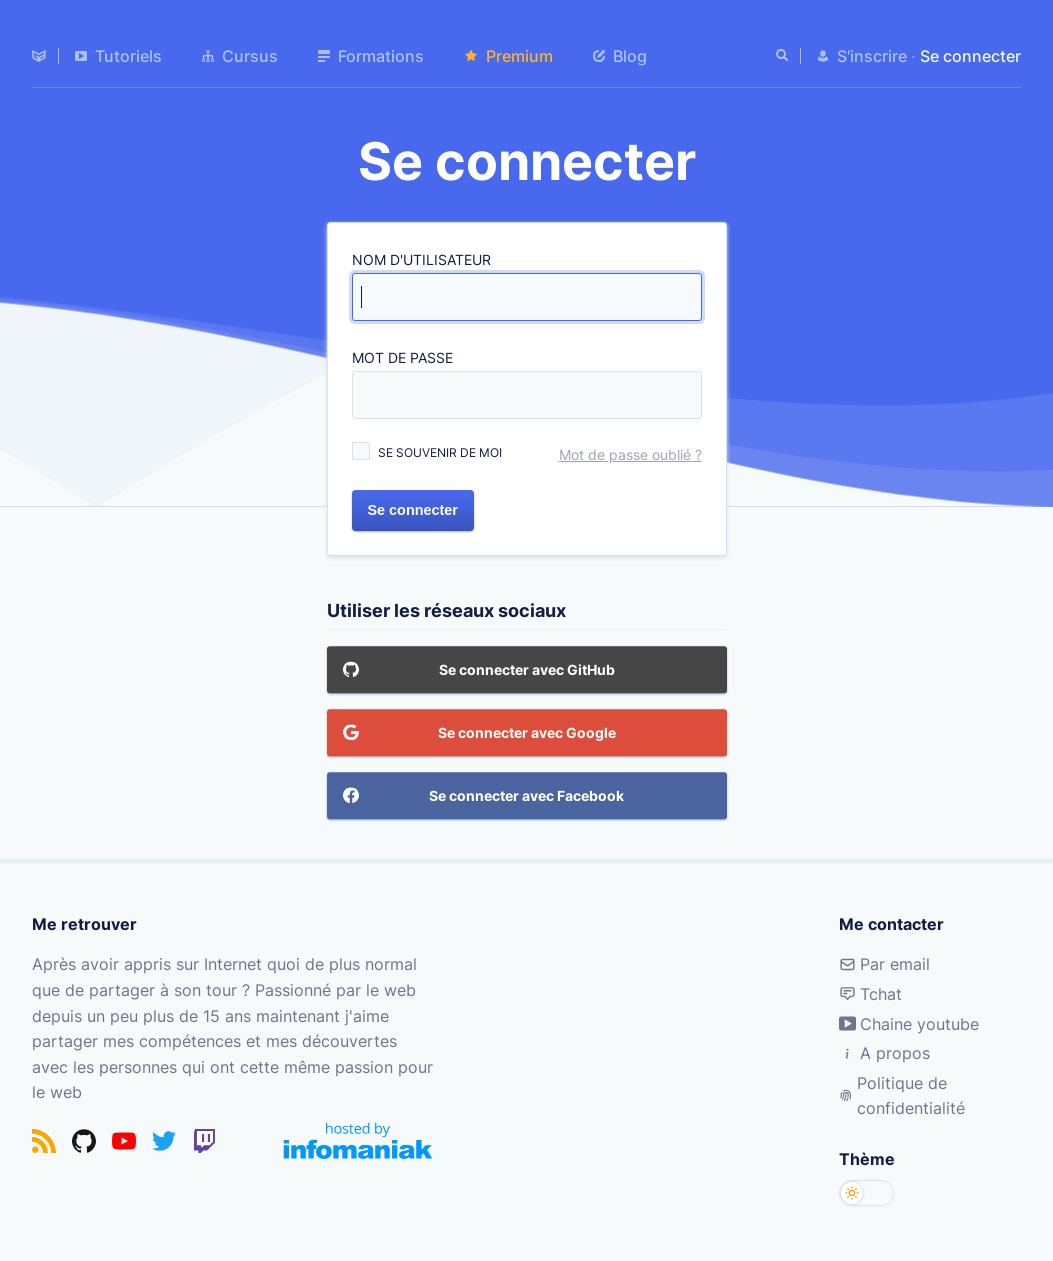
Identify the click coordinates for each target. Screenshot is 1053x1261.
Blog (620, 56)
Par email (884, 964)
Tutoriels (118, 56)
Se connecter (413, 510)
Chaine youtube (909, 1024)
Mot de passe (402, 357)
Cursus (240, 56)
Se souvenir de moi (440, 452)
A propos (884, 1053)
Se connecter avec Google (479, 734)
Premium (508, 56)
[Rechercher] (784, 56)
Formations (371, 56)
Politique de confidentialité (902, 1096)
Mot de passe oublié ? (630, 454)
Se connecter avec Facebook (484, 797)
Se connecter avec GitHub (479, 671)
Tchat (870, 994)
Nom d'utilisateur (421, 259)
